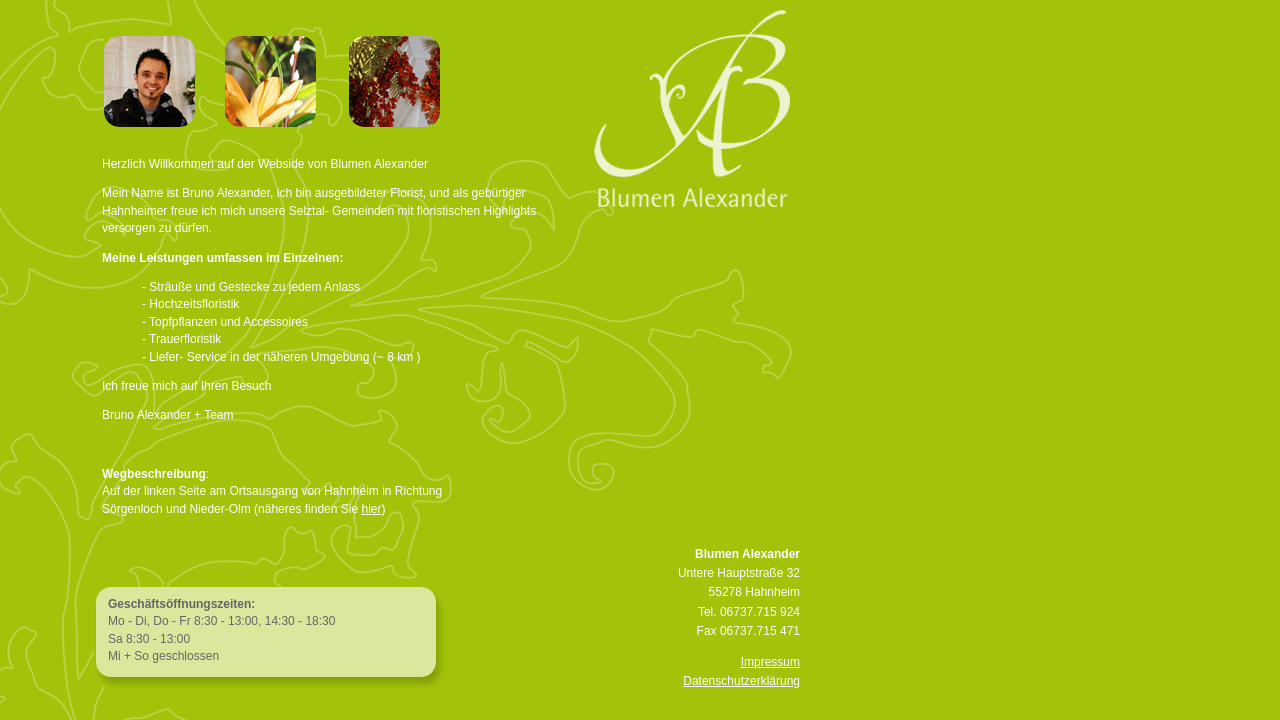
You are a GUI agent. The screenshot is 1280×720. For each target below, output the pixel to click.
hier (371, 509)
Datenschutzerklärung (741, 681)
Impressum (770, 662)
